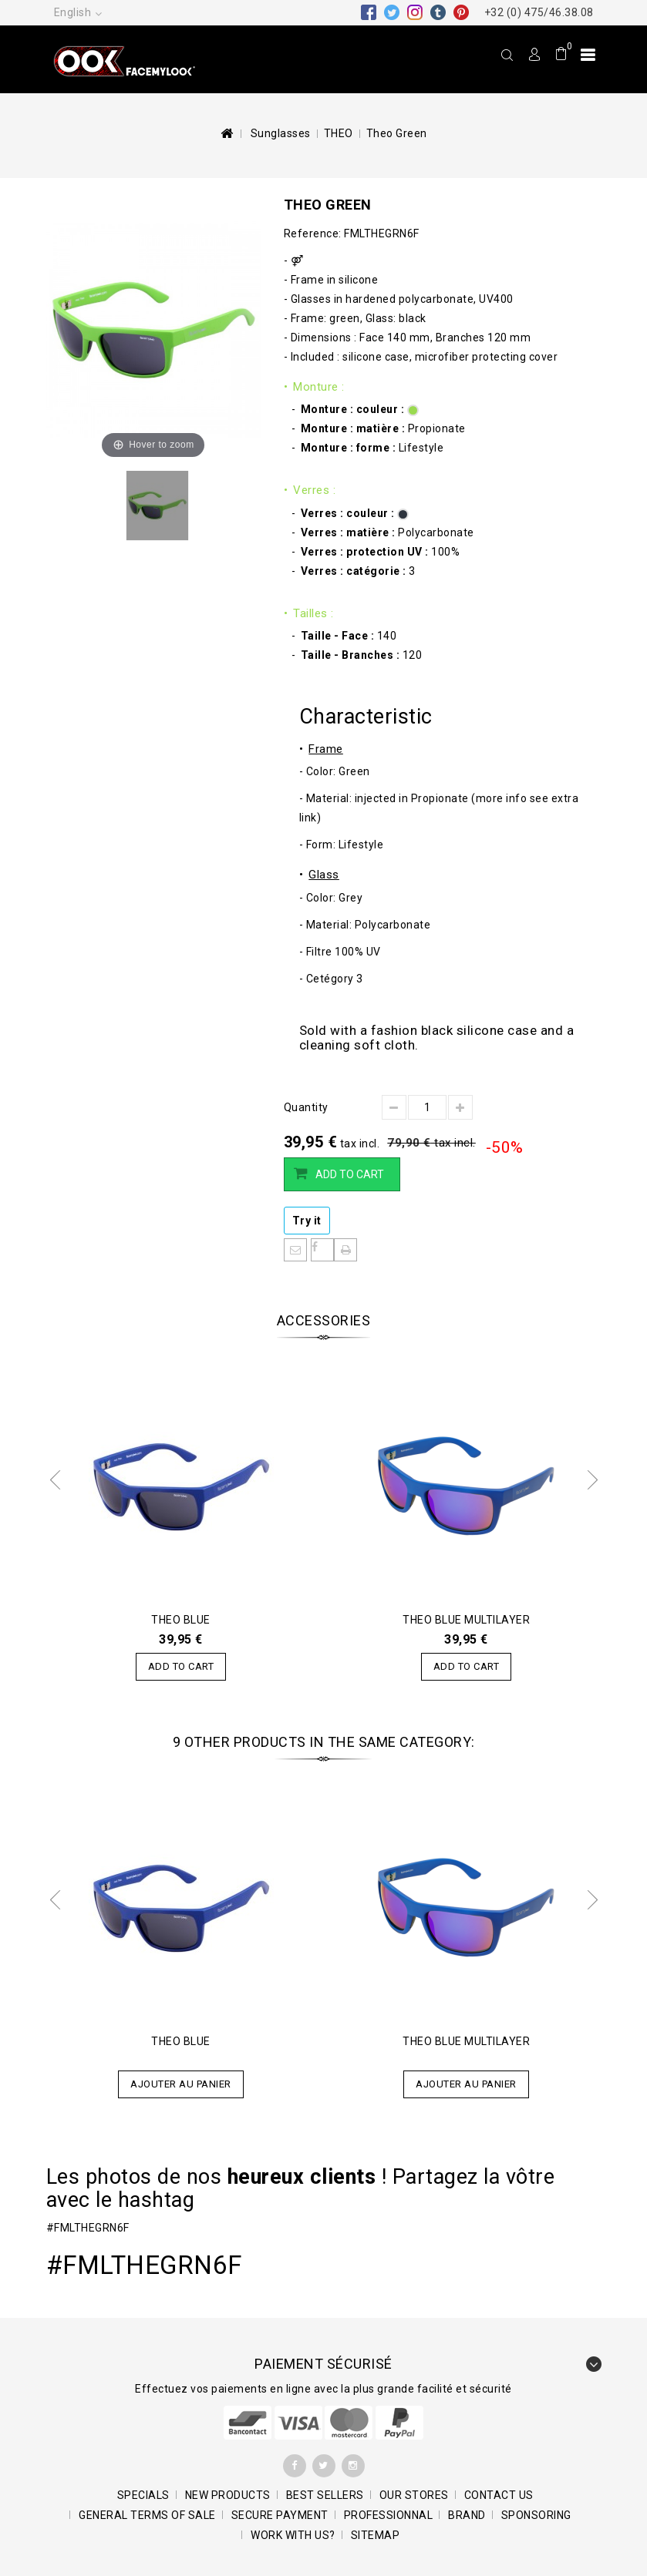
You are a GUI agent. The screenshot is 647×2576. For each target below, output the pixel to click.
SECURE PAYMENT (280, 2515)
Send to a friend (295, 1249)
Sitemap (375, 2535)
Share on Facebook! (322, 1249)
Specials (143, 2495)
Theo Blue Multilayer (466, 1620)
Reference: (313, 233)
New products (228, 2495)
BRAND (467, 2515)
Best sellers (325, 2495)
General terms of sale (147, 2515)
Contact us (499, 2495)
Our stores (414, 2495)
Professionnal (388, 2515)
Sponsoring (536, 2515)
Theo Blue (181, 1620)
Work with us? (293, 2535)
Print (345, 1249)
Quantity (306, 1107)
